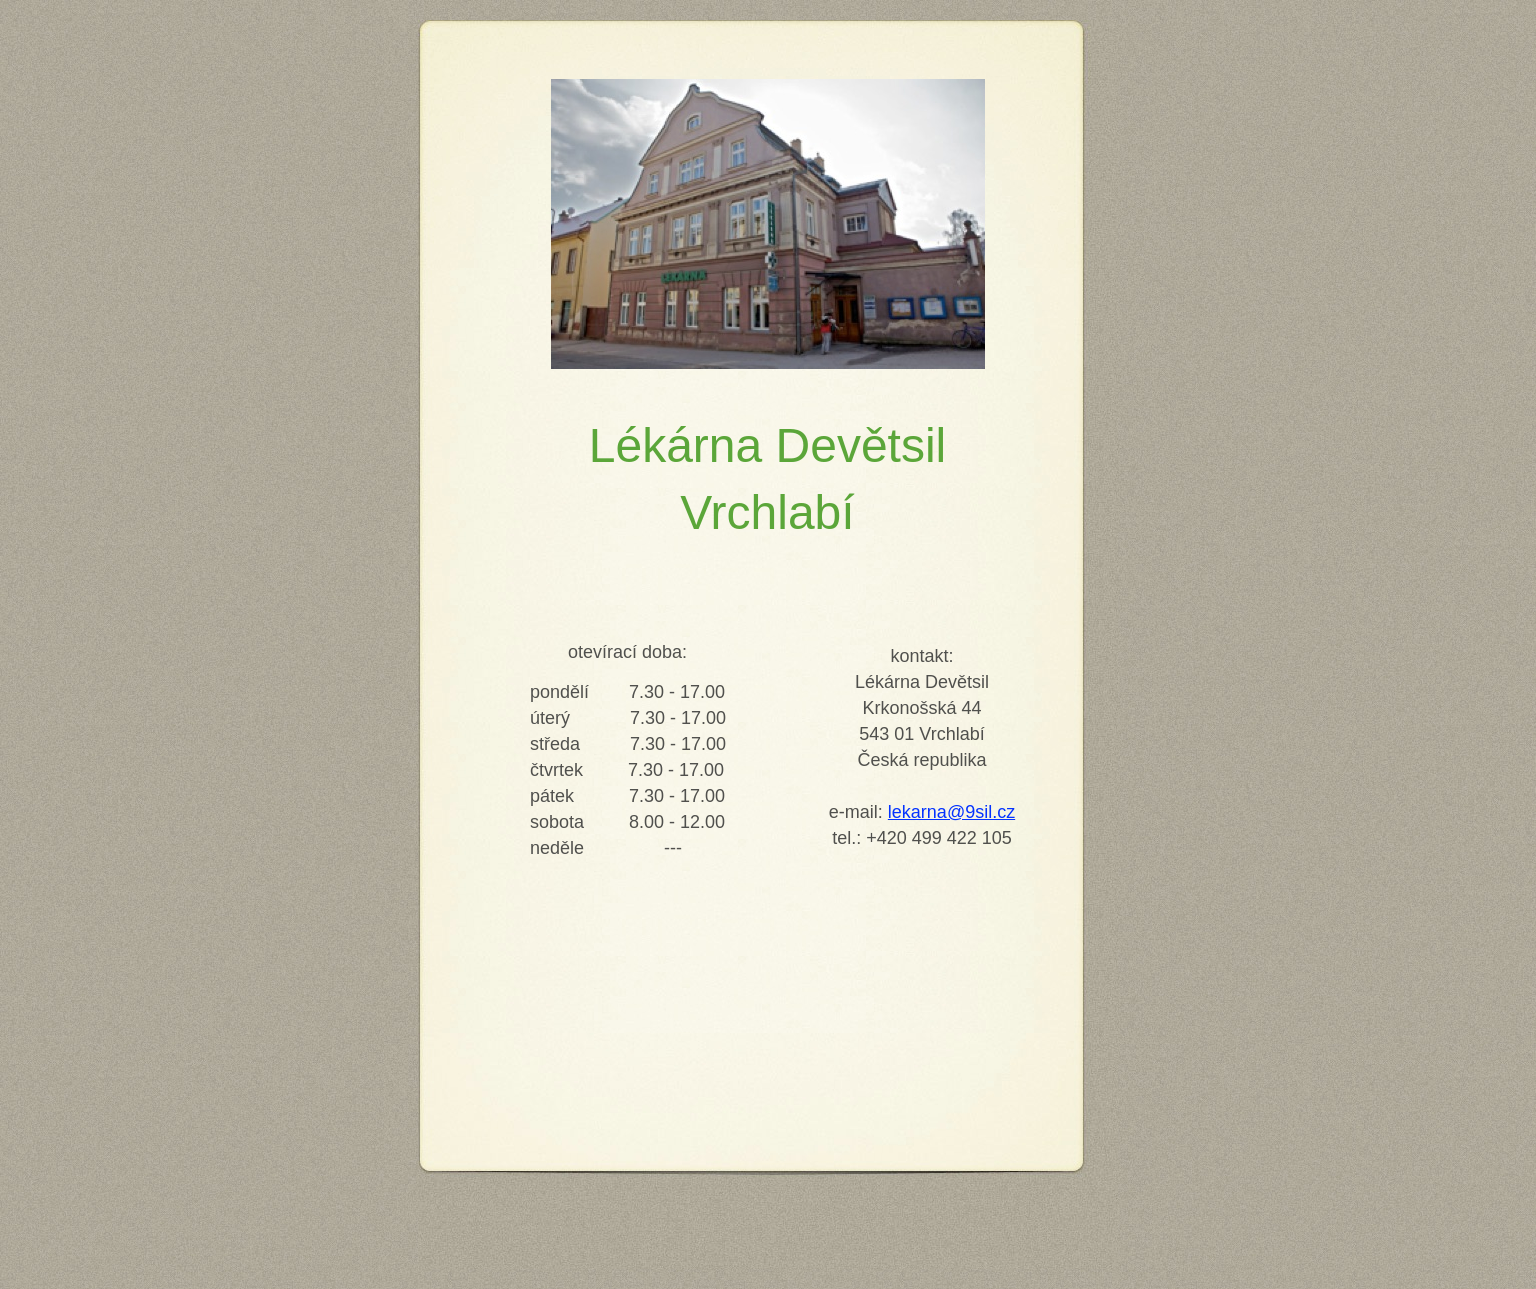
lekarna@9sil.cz (951, 812)
